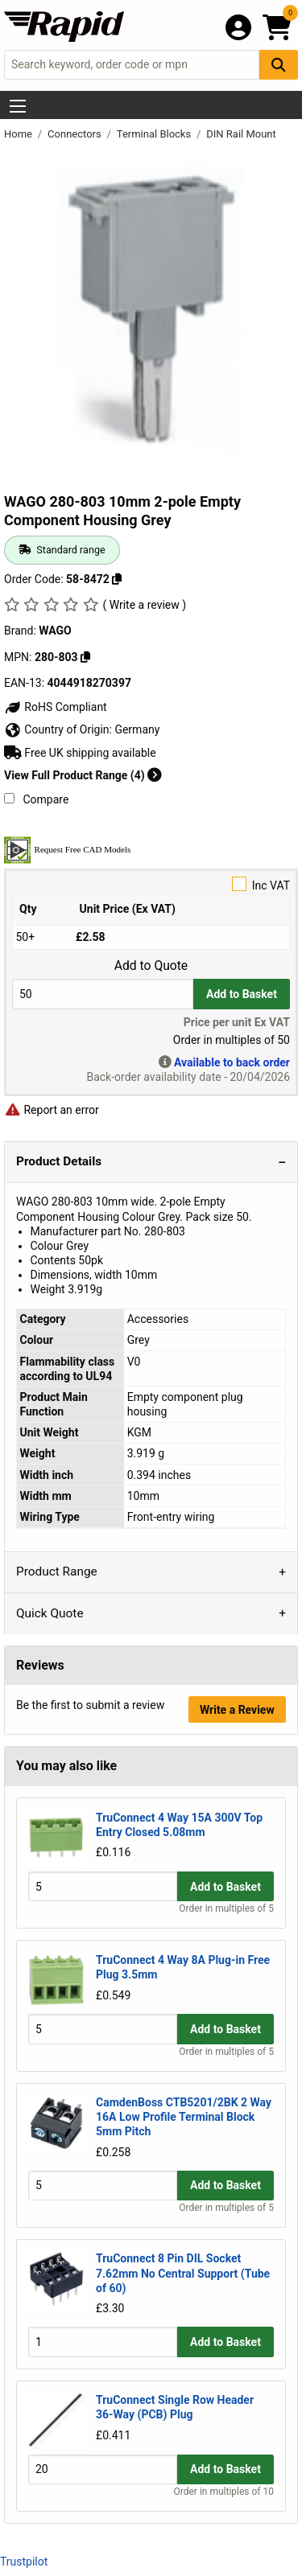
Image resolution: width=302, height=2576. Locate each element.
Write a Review (237, 1709)
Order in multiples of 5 (226, 1908)
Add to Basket (241, 994)
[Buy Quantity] (102, 994)
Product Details (58, 1161)
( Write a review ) (144, 604)
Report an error (51, 1109)
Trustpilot (24, 2561)
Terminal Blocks (155, 134)
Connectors (76, 134)
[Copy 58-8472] (117, 579)
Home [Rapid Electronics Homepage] (19, 134)
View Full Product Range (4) (83, 775)
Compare (36, 799)
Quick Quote (50, 1613)
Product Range (56, 1571)
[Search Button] (278, 65)
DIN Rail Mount (241, 134)
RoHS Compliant (55, 706)
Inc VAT (151, 884)
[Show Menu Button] (18, 106)
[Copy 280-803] (85, 657)
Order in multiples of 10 (224, 2491)
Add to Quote (151, 965)
